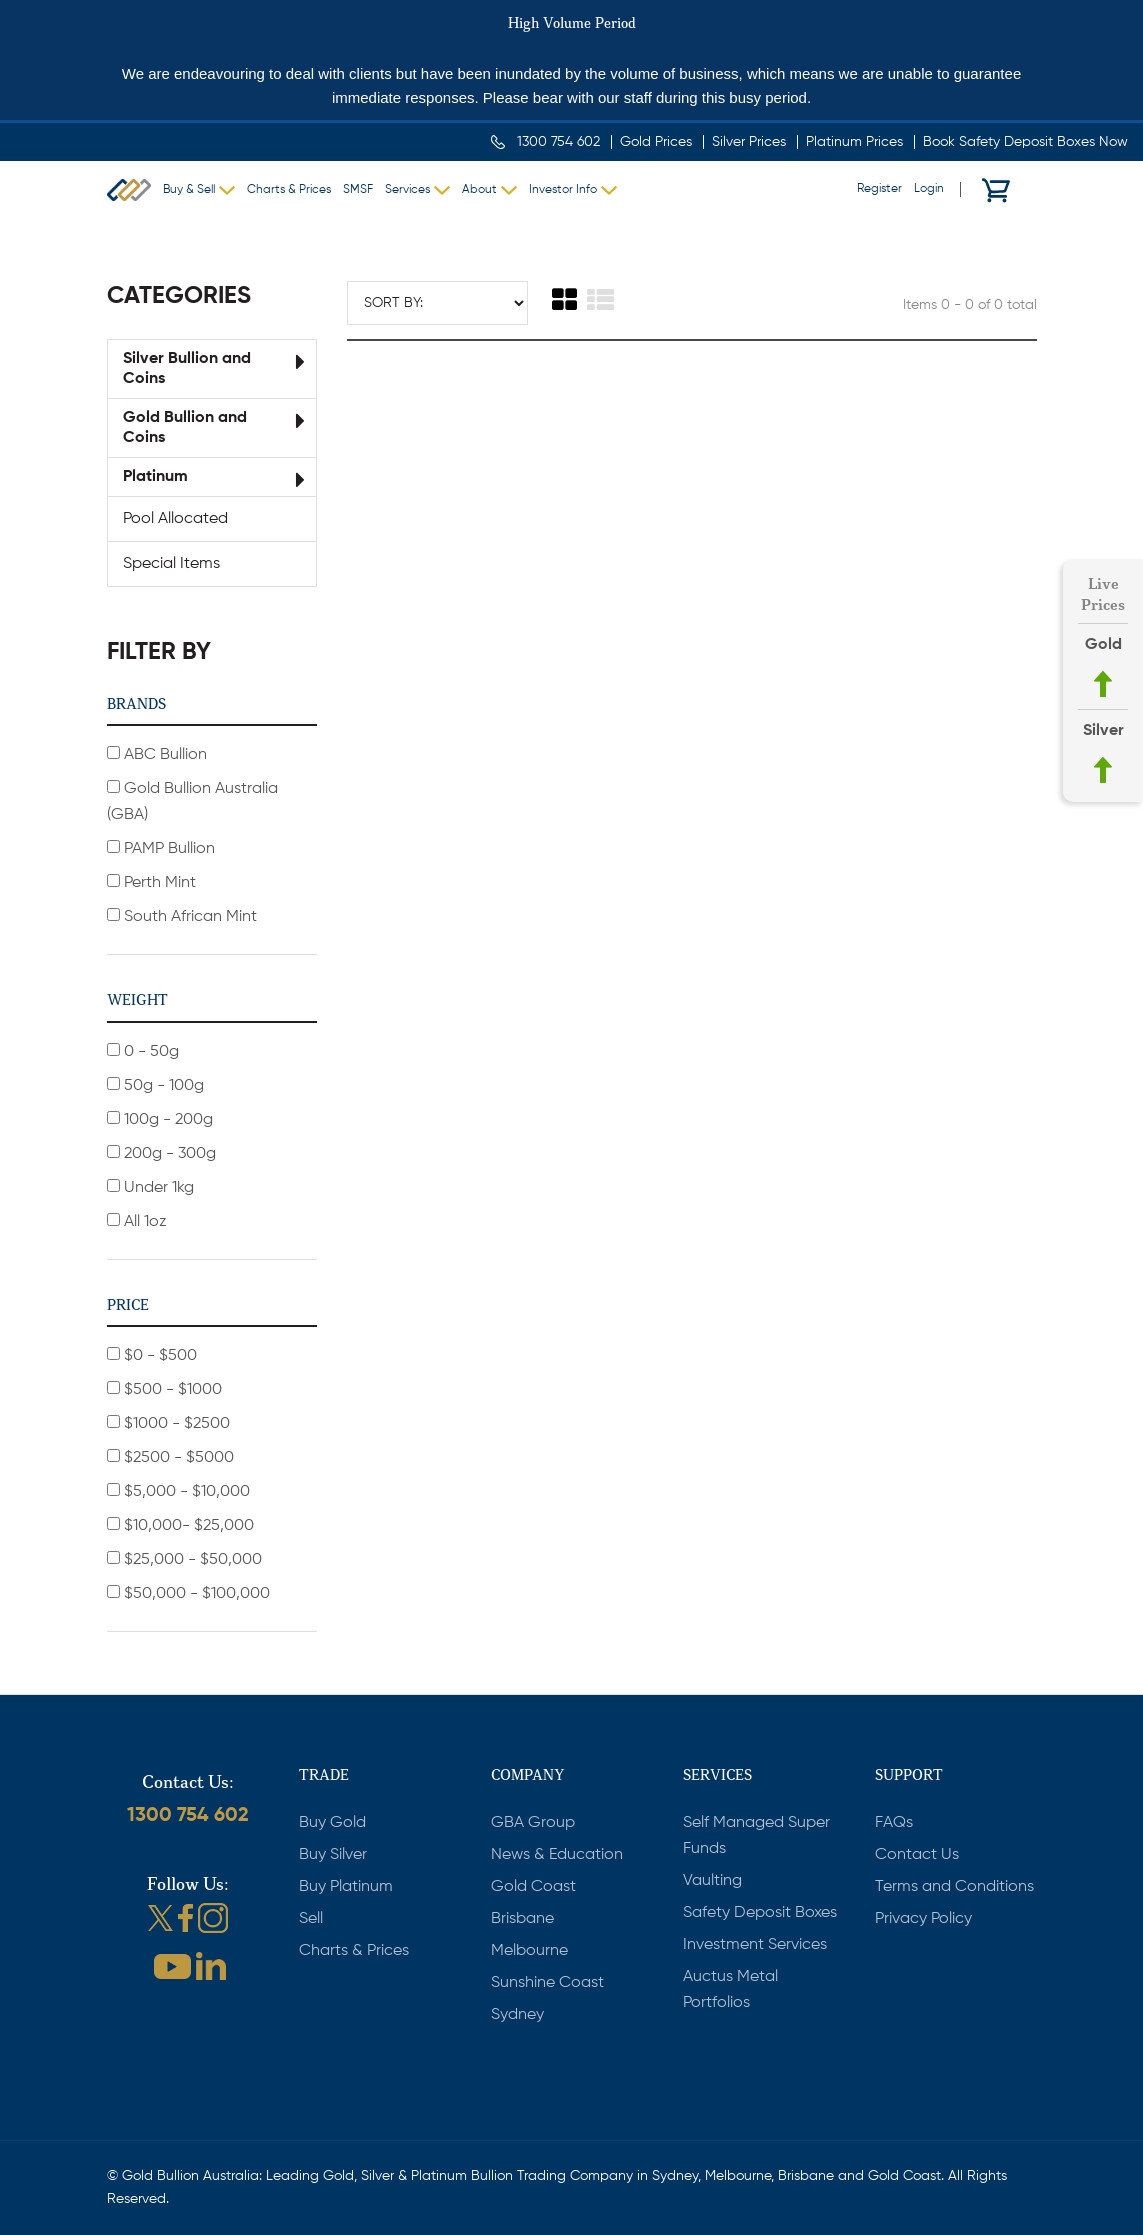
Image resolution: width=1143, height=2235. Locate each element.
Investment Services (755, 1945)
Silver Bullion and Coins (187, 369)
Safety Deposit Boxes (760, 1913)
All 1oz (137, 1221)
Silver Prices (749, 142)
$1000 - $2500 (168, 1423)
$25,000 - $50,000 (184, 1559)
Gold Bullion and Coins (185, 428)
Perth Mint (151, 882)
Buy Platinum (346, 1887)
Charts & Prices (289, 190)
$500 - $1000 (164, 1389)
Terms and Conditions (954, 1887)
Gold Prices (656, 142)
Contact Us (917, 1855)
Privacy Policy (923, 1919)
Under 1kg (150, 1187)
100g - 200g (160, 1119)
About (479, 190)
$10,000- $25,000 (180, 1525)
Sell (311, 1919)
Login (929, 189)
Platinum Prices (854, 142)
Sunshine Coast (547, 1983)
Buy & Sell (189, 190)
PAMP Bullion (161, 848)
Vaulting (712, 1881)
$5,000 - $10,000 (178, 1491)
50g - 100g (155, 1085)
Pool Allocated (175, 519)
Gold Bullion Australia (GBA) (192, 801)
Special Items (171, 564)
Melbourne (529, 1951)
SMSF (358, 190)
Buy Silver (333, 1855)
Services (407, 190)
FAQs (894, 1823)
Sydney (517, 2015)
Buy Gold (332, 1823)
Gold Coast (533, 1887)
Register (879, 189)
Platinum (155, 477)
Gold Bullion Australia (129, 190)
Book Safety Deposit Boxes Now (1025, 142)
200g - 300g (161, 1153)
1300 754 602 (558, 142)
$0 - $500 (152, 1355)
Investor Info (563, 190)
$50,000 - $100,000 (188, 1593)
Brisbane (522, 1919)
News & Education (557, 1855)
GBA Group (533, 1823)
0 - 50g (143, 1051)
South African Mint (182, 916)
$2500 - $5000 (170, 1457)
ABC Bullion (157, 754)
